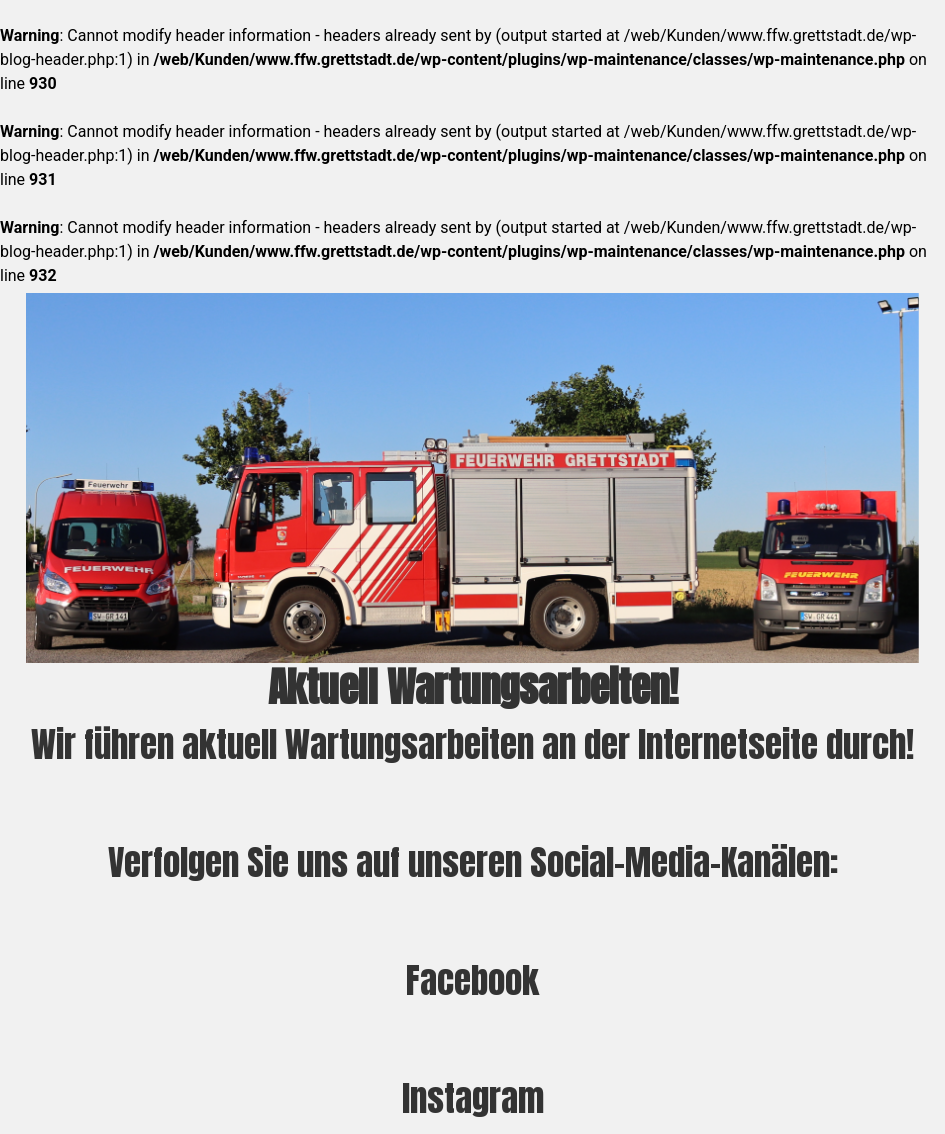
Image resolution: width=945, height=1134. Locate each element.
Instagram (473, 1098)
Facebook (472, 980)
